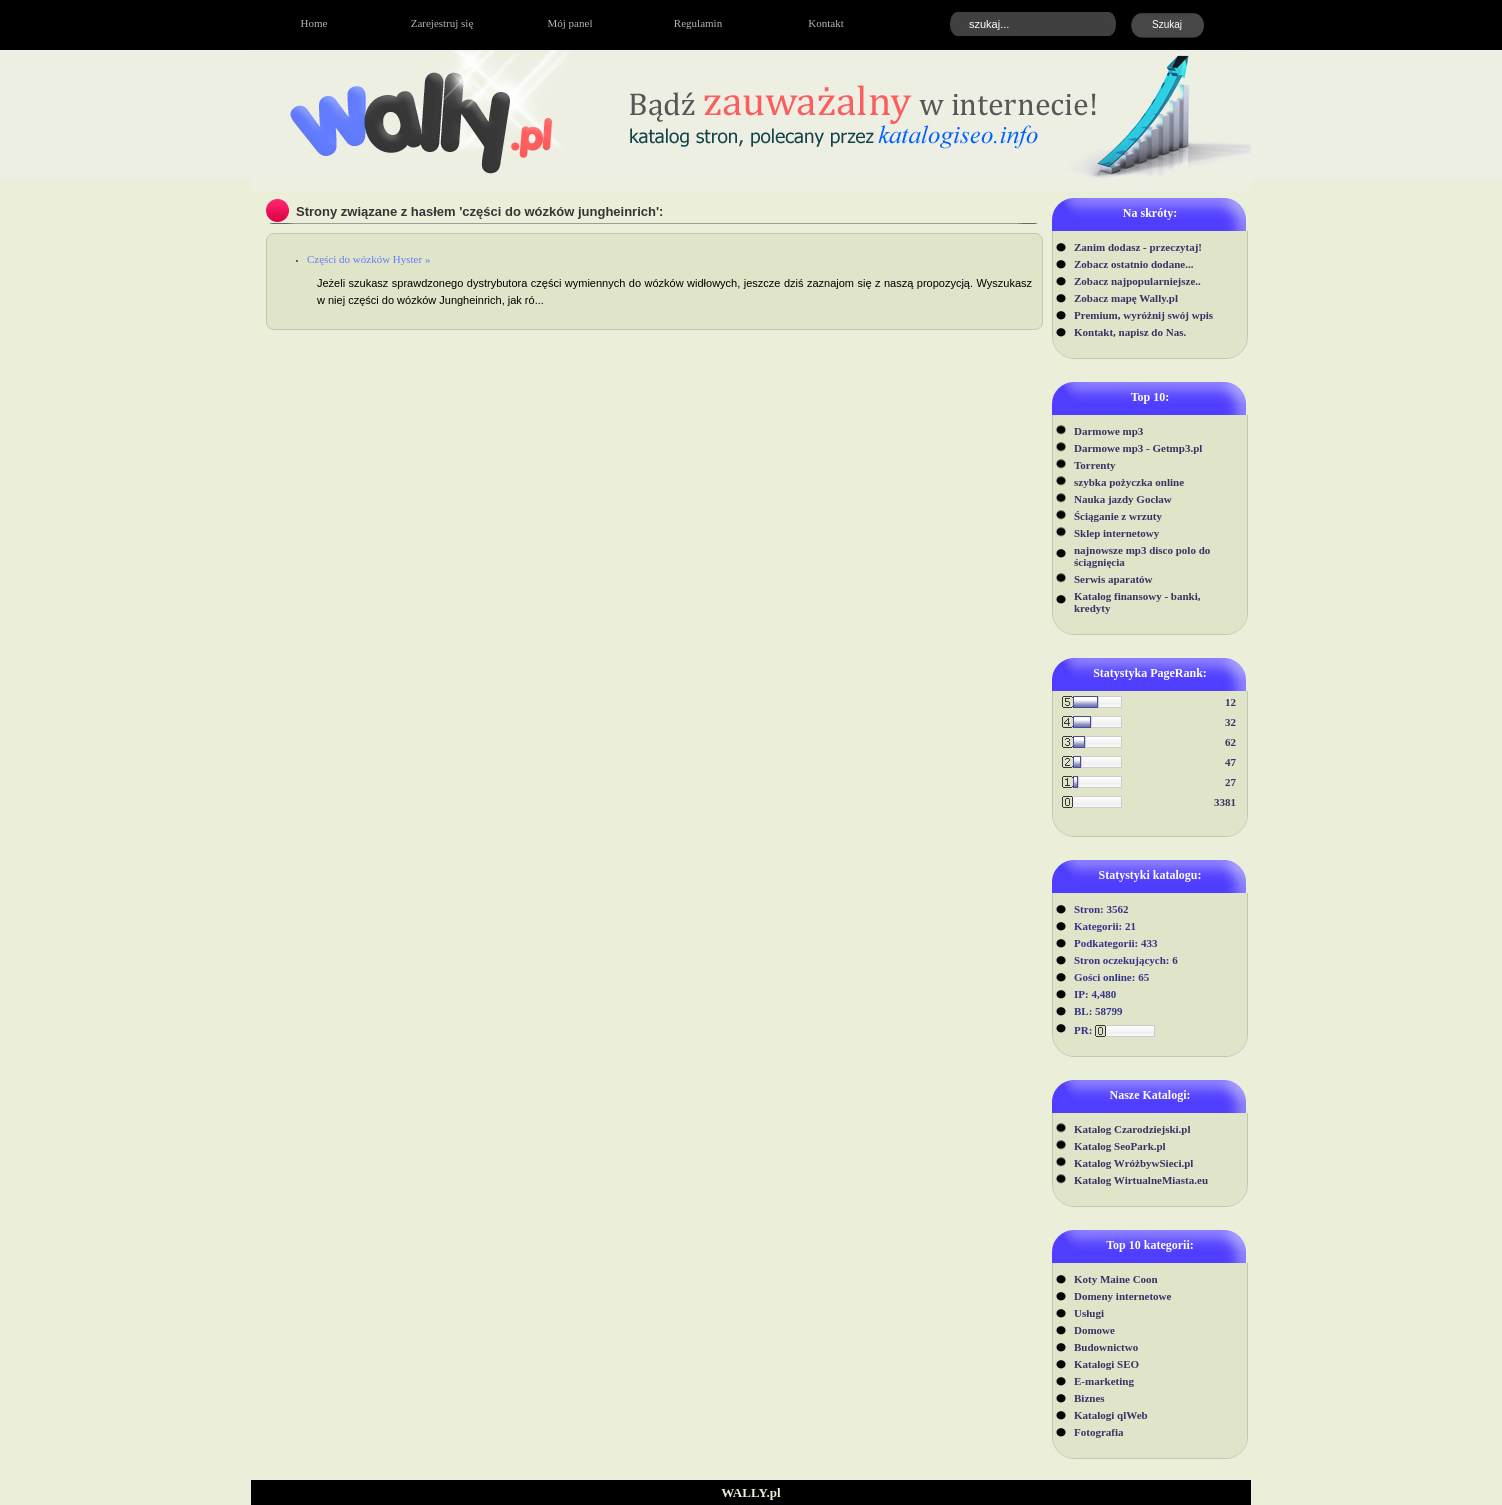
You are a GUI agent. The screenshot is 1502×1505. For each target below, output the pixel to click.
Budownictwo (1106, 1347)
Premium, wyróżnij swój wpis (1143, 315)
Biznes (1089, 1398)
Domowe (1094, 1330)
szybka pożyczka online (1129, 482)
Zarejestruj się (442, 23)
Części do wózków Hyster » (368, 259)
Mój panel (570, 23)
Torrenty (1095, 465)
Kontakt (825, 23)
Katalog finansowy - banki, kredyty (1137, 602)
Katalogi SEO (1106, 1364)
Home (314, 23)
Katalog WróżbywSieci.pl (1133, 1163)
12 (1230, 702)
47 (1230, 762)
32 (1230, 722)
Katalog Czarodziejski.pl (1132, 1129)
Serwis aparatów (1113, 579)
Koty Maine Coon (1116, 1279)
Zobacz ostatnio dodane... (1134, 264)
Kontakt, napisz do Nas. (1130, 332)
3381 (1225, 802)
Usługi (1089, 1313)
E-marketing (1104, 1381)
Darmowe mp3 (1108, 431)
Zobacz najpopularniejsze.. (1137, 281)
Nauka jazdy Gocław (1123, 499)
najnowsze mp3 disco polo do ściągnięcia (1142, 556)
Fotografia (1098, 1432)
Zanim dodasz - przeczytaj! (1138, 247)
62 (1230, 742)
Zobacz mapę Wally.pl (1126, 298)
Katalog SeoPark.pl (1120, 1146)
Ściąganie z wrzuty (1118, 516)
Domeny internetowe (1122, 1296)
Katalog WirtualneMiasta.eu (1141, 1180)
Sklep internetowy (1116, 533)
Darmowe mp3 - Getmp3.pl (1138, 448)
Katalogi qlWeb (1111, 1415)
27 (1230, 782)
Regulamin (698, 23)
